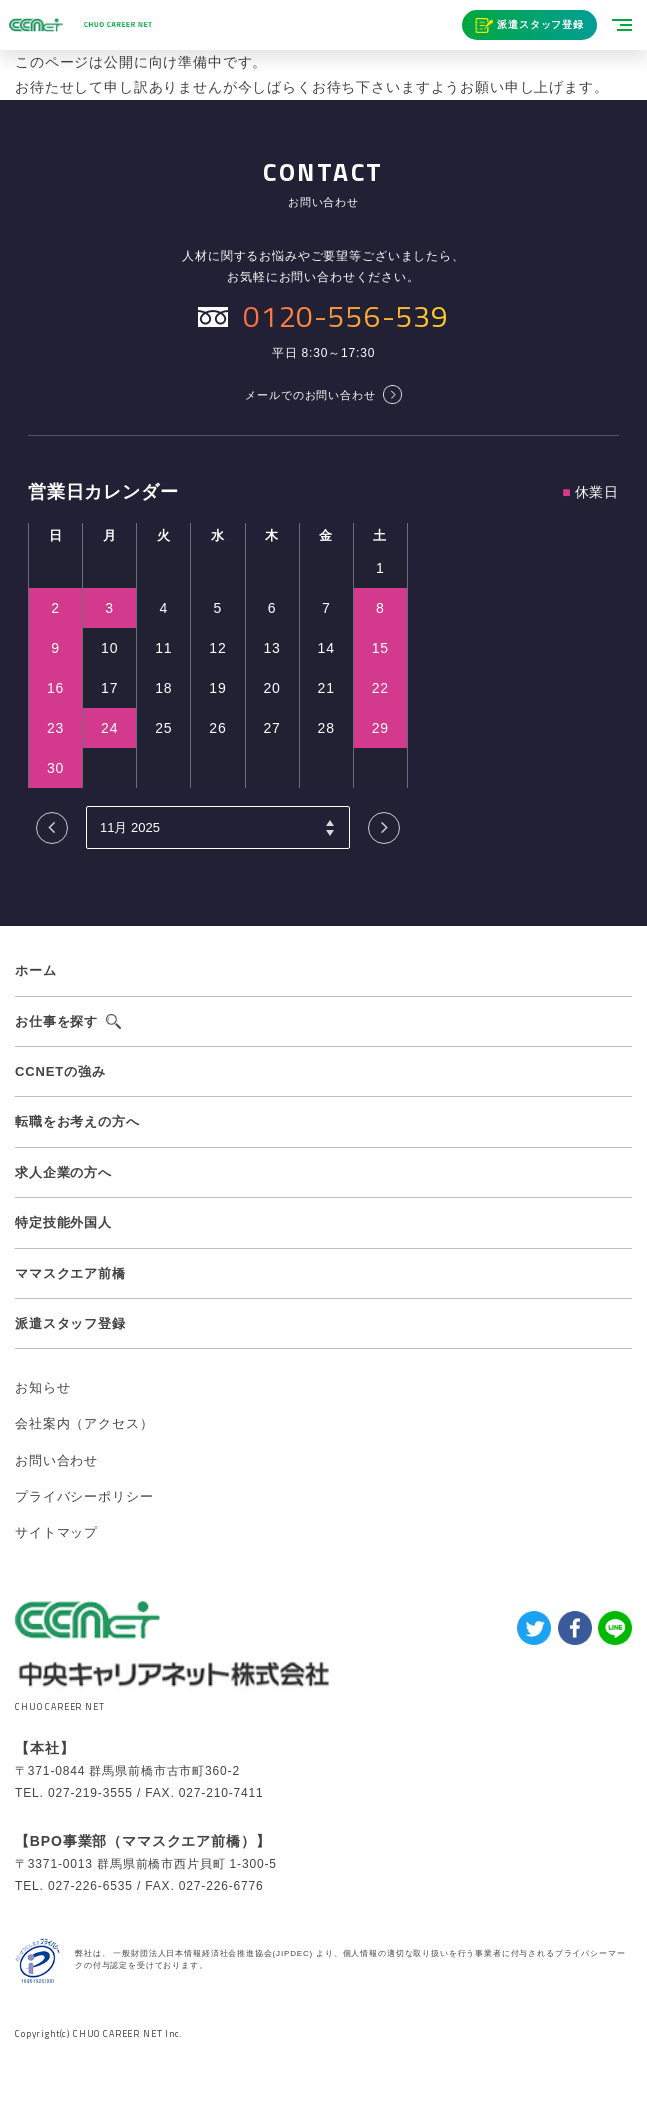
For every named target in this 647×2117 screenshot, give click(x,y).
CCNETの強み (60, 1071)
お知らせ (42, 1387)
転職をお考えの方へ (77, 1121)
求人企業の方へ (63, 1172)
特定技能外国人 (63, 1222)
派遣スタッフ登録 (540, 24)
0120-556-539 (346, 316)
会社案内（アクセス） (84, 1423)
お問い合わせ (56, 1460)
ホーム (36, 970)
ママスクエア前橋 (70, 1273)
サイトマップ (56, 1532)
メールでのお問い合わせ (310, 395)
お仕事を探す (56, 1021)
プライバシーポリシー (84, 1496)
